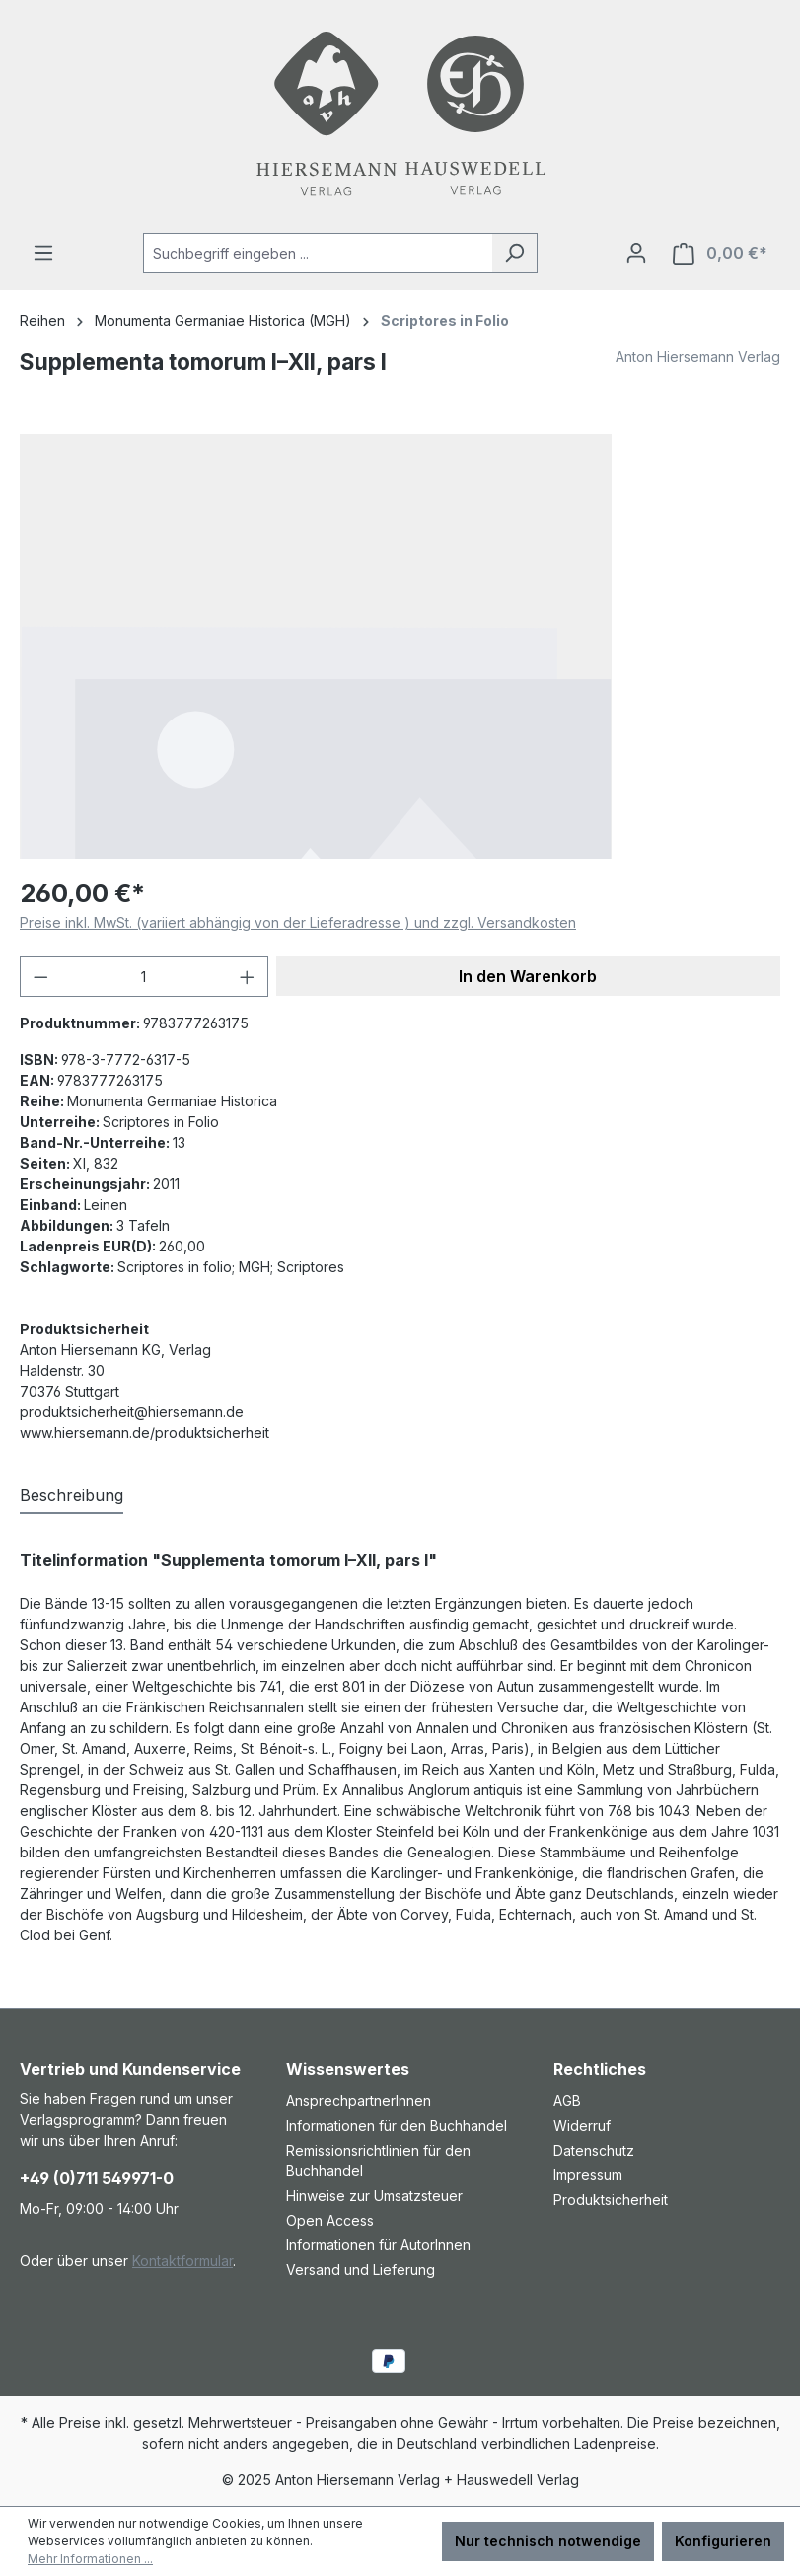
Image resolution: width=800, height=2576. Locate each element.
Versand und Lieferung (360, 2269)
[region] (400, 646)
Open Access (330, 2220)
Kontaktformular (182, 2260)
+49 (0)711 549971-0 (97, 2178)
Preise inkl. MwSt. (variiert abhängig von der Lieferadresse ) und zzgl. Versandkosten (298, 922)
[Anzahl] (144, 976)
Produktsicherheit (610, 2199)
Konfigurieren (723, 2541)
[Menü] (43, 252)
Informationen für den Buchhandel (396, 2125)
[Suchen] (514, 253)
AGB (567, 2100)
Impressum (587, 2174)
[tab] (71, 1496)
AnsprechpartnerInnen (358, 2100)
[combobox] (317, 253)
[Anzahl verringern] (40, 976)
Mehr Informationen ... (90, 2558)
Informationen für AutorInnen (378, 2244)
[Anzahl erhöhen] (247, 976)
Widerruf (582, 2125)
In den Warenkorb (528, 976)
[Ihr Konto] (636, 252)
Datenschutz (593, 2150)
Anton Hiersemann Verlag (698, 356)
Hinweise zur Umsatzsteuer (374, 2195)
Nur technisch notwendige (548, 2541)
